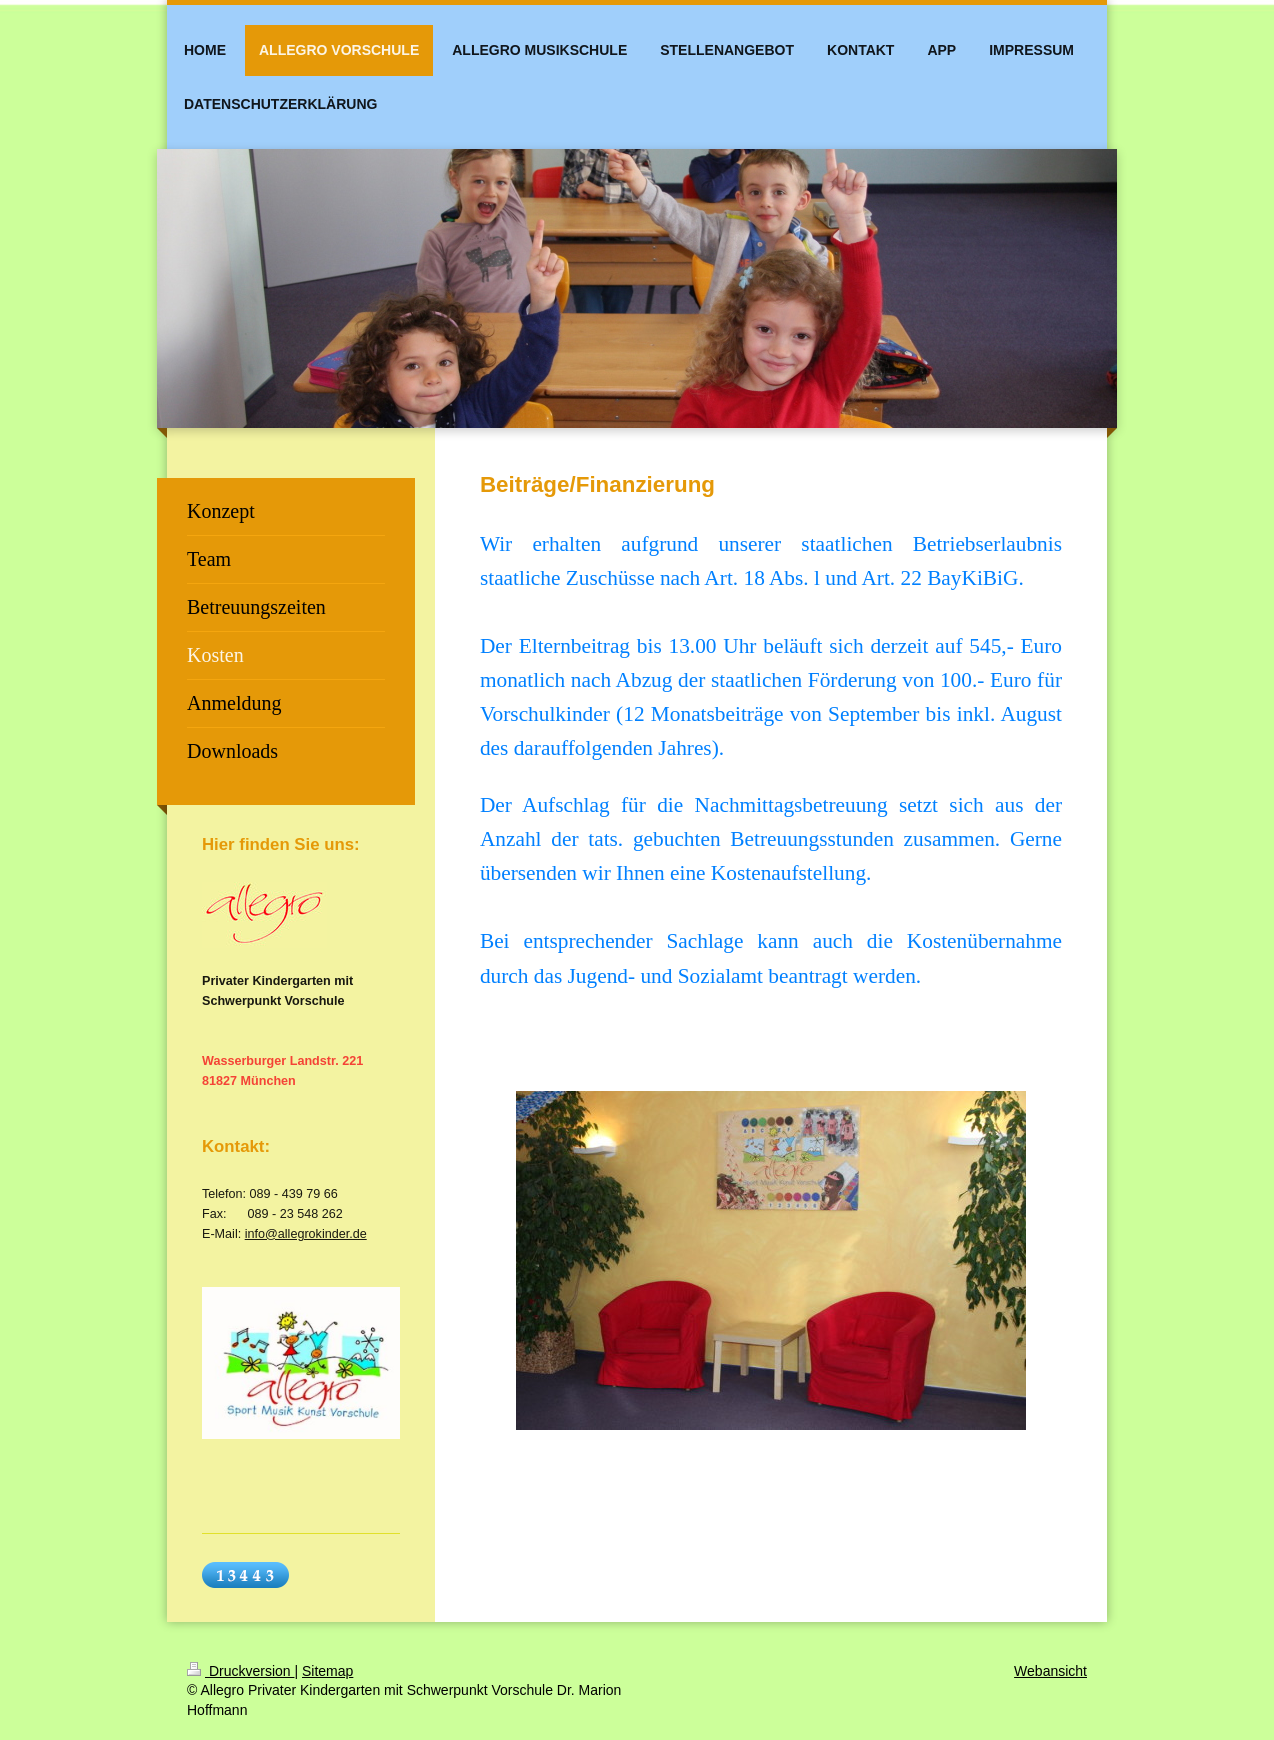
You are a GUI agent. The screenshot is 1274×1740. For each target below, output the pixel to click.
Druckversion (240, 1671)
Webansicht (1050, 1671)
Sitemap (327, 1671)
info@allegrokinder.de (306, 1234)
